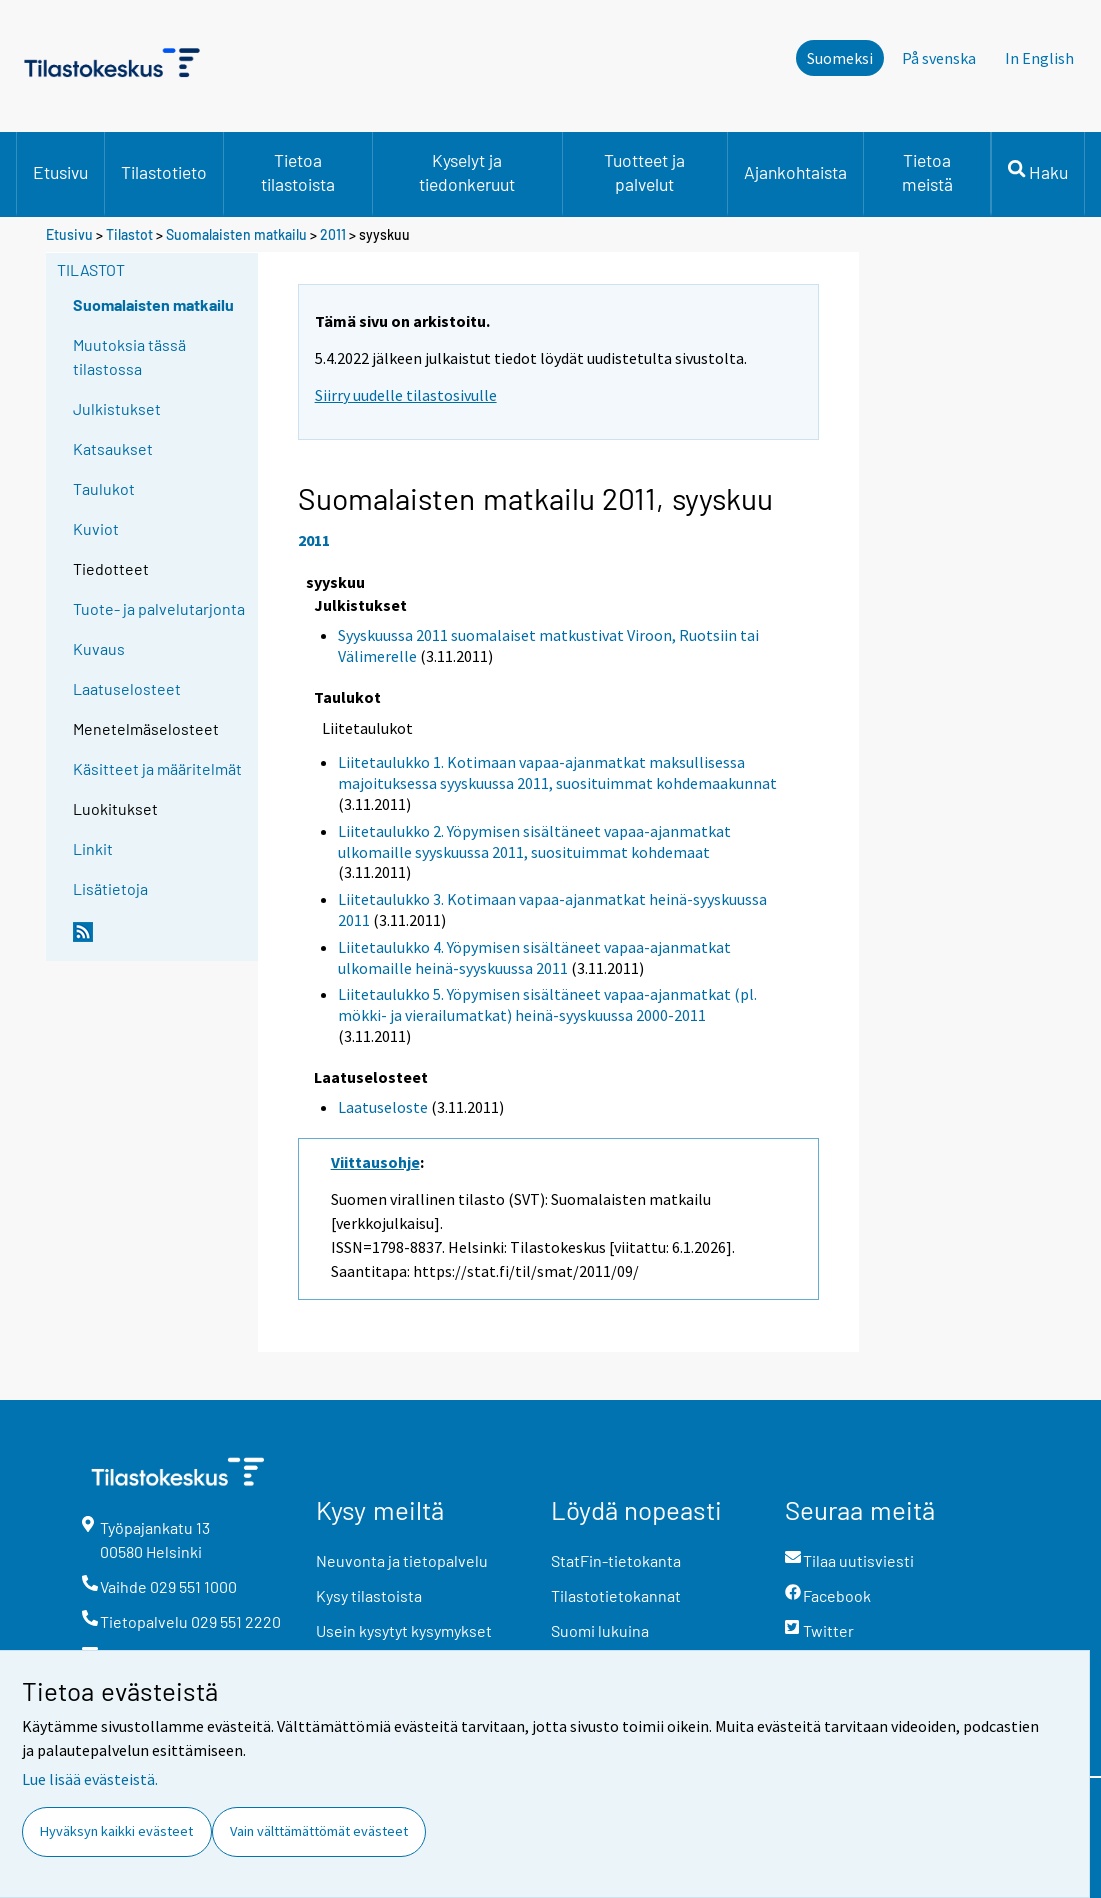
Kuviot (96, 528)
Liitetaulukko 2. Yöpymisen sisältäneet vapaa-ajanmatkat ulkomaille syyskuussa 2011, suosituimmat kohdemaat (534, 841)
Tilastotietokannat (616, 1595)
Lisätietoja (110, 888)
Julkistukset (117, 408)
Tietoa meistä (927, 172)
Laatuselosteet (127, 688)
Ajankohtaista (795, 172)
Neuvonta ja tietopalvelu (402, 1560)
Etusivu (60, 172)
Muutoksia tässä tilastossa (129, 356)
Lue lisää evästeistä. (90, 1779)
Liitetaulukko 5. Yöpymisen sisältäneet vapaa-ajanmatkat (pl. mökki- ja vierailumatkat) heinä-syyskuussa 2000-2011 (547, 1004)
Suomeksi (840, 58)
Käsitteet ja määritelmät (157, 768)
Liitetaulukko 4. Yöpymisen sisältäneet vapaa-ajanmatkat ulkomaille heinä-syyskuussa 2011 (534, 957)
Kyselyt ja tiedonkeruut (467, 172)
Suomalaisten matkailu (238, 234)
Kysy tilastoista (369, 1595)
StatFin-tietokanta (616, 1560)
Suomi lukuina (600, 1630)
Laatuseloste (383, 1107)
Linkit (93, 848)
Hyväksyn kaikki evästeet (116, 1831)
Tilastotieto (164, 172)
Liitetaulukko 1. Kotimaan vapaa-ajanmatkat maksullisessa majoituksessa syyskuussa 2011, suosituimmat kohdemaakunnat (557, 772)
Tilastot (129, 234)
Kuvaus (99, 648)
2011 (333, 234)
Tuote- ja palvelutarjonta (159, 608)
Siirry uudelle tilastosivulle (406, 395)
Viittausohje (375, 1162)
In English (1039, 58)
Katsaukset (113, 448)
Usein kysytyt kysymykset (404, 1630)
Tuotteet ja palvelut (644, 172)
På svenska (939, 58)
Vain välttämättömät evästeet (319, 1831)
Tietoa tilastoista (298, 172)
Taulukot (104, 488)
